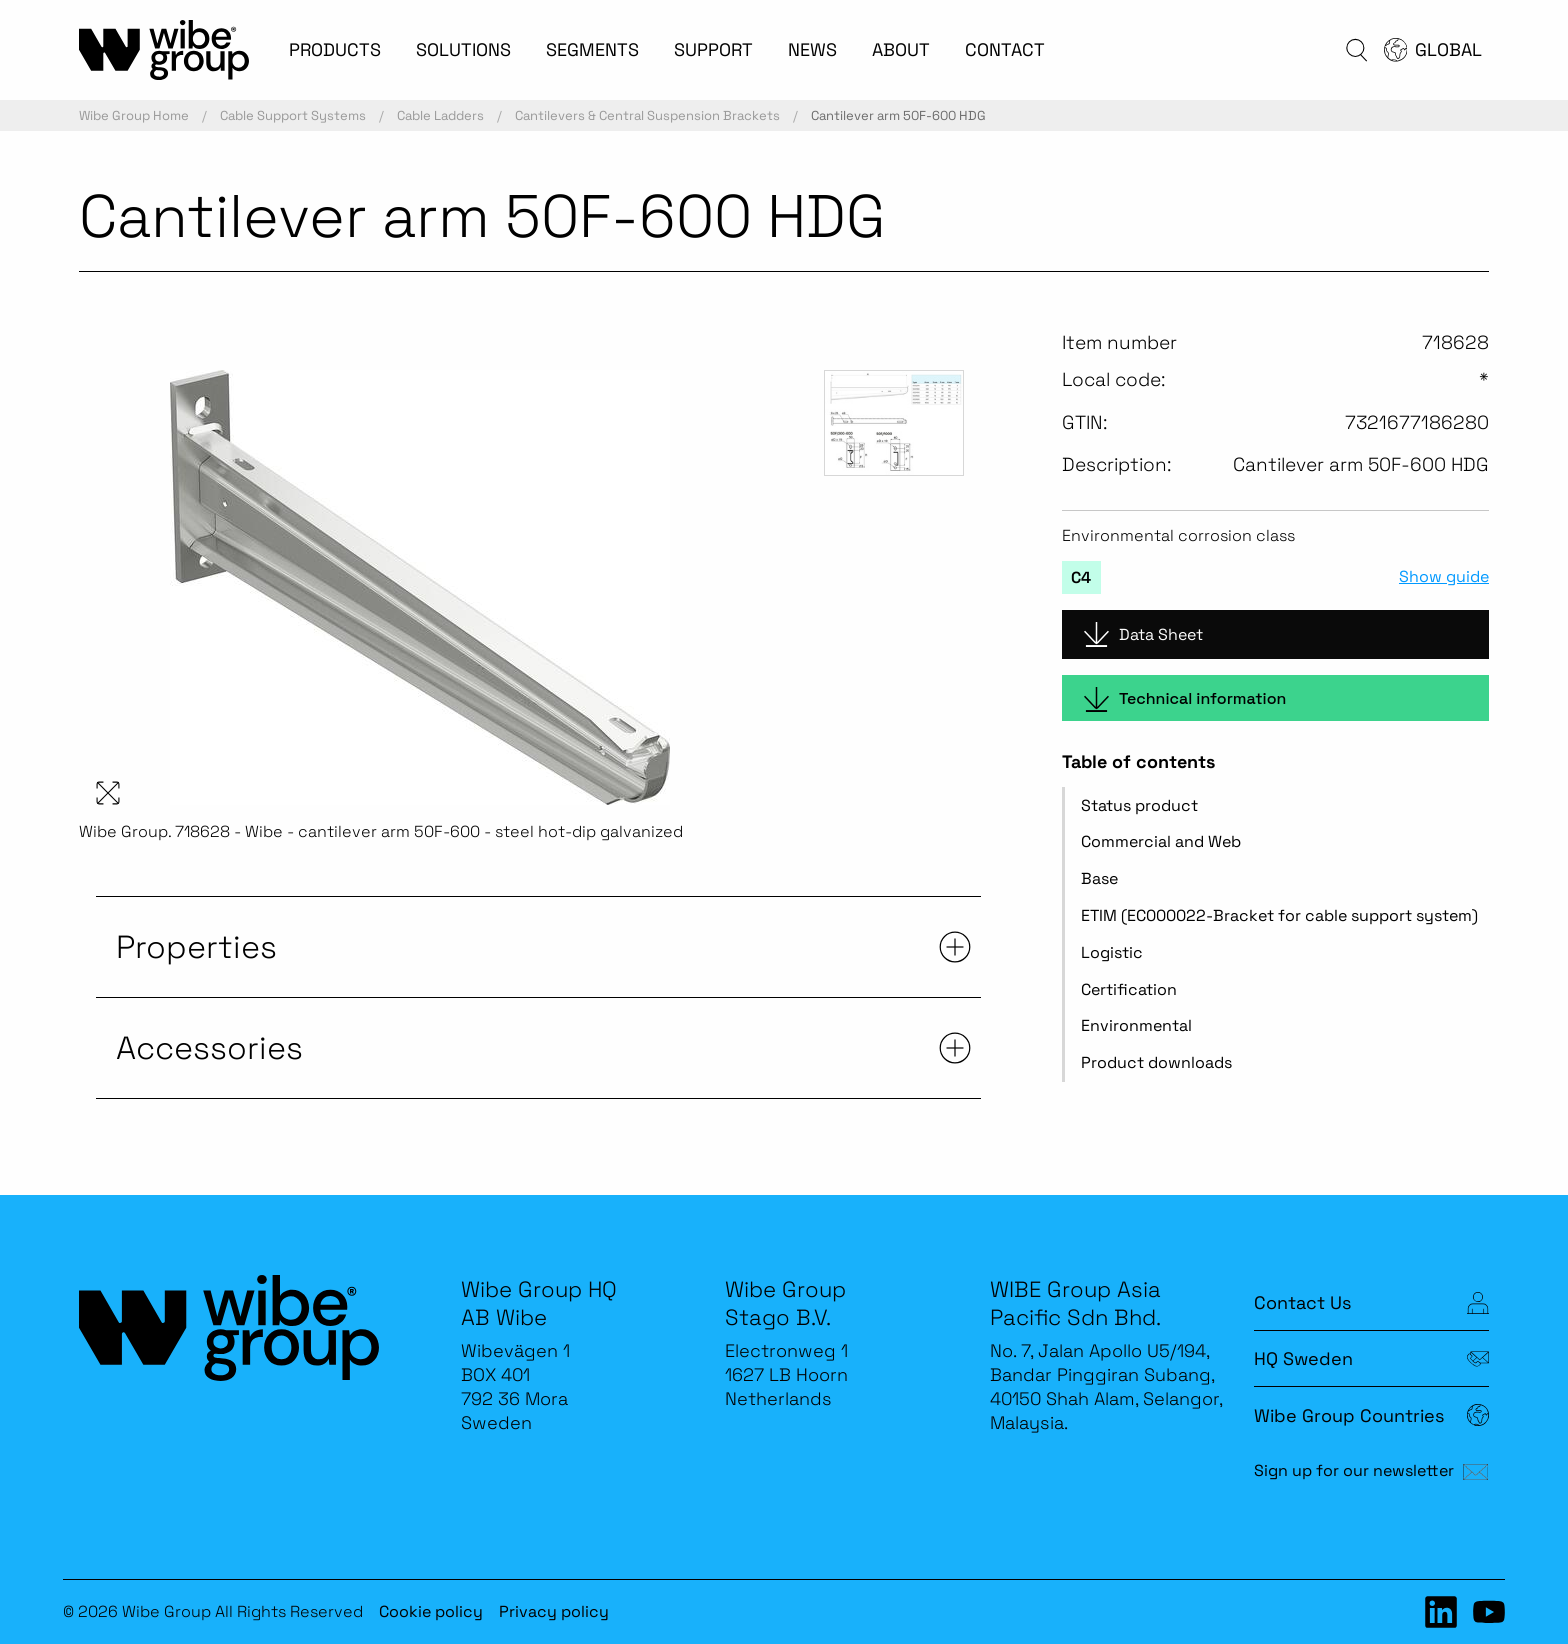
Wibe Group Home (134, 115)
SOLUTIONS (463, 49)
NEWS (812, 49)
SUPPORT (713, 49)
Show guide (1444, 577)
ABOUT (901, 49)
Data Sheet (1143, 634)
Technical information (1185, 699)
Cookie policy (431, 1611)
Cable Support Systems (293, 115)
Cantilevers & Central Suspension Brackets (647, 115)
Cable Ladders (440, 115)
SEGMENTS (592, 49)
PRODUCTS (335, 49)
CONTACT (1005, 49)
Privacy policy (554, 1611)
